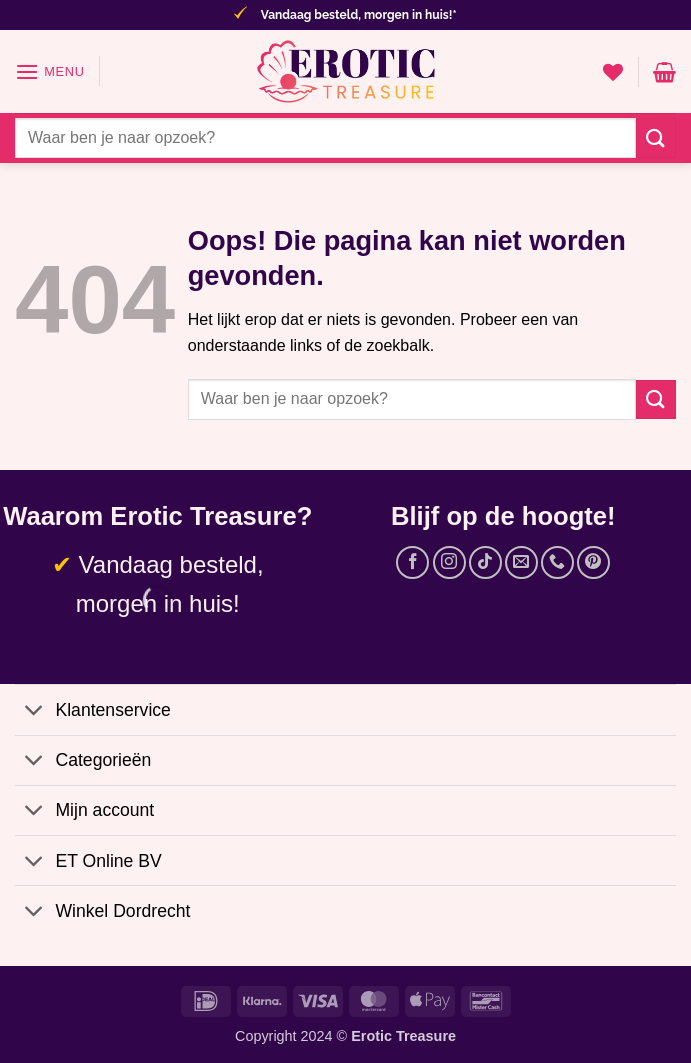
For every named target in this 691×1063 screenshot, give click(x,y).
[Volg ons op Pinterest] (593, 562)
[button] (50, 71)
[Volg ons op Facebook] (412, 562)
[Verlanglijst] (613, 72)
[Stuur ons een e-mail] (521, 562)
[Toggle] (34, 711)
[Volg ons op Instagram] (449, 562)
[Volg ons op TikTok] (485, 562)
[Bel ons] (557, 562)
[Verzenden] (656, 137)
